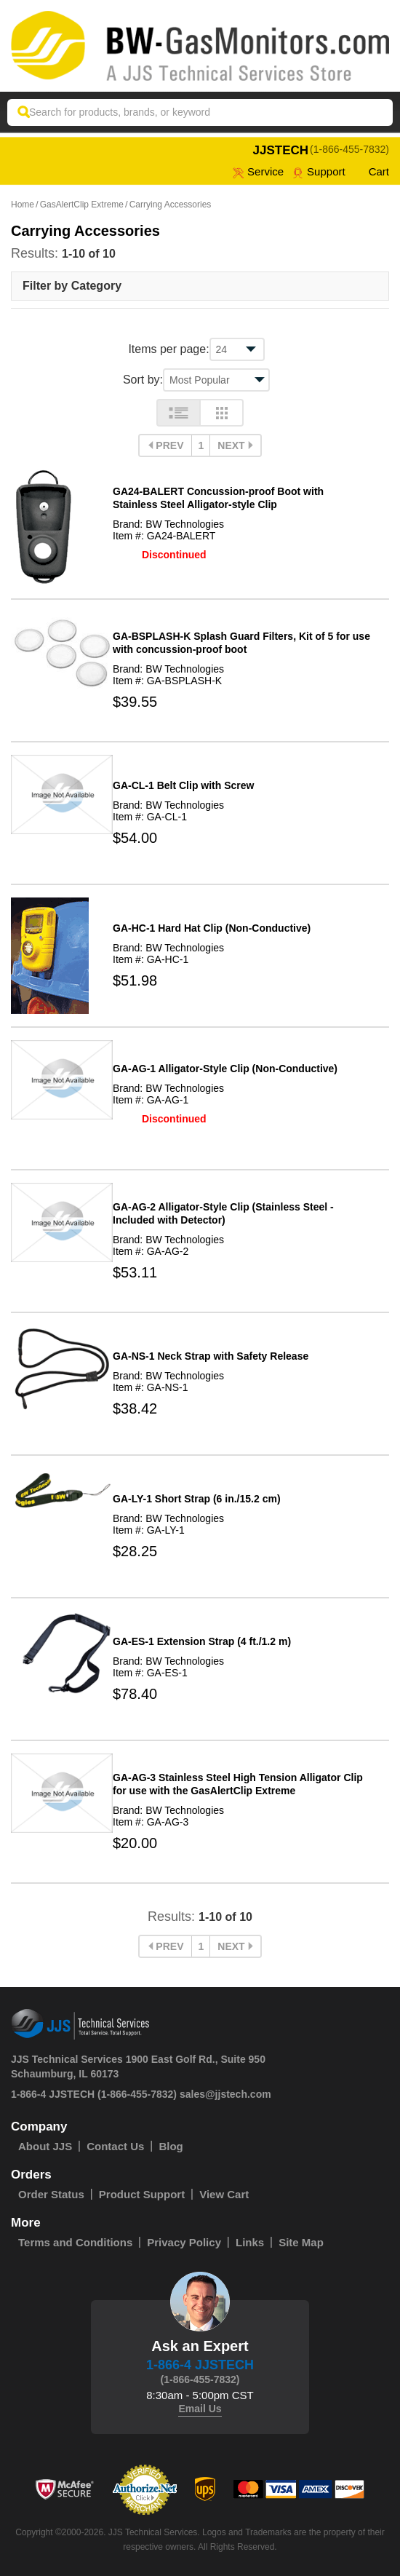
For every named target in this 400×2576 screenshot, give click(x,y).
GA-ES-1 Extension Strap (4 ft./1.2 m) (202, 1641)
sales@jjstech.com (225, 2094)
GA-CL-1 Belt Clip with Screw (183, 785)
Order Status (51, 2194)
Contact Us (115, 2146)
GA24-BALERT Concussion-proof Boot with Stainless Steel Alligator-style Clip (218, 498)
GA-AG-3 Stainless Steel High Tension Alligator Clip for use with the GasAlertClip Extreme (238, 1784)
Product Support (142, 2194)
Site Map (301, 2242)
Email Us (199, 2408)
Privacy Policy (184, 2242)
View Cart (224, 2194)
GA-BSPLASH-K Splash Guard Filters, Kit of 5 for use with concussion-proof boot (241, 642)
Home (22, 204)
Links (250, 2242)
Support (318, 171)
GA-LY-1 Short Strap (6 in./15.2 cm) (197, 1499)
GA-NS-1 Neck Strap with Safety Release (210, 1356)
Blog (171, 2146)
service (258, 171)
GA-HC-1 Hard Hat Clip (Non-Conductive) (212, 928)
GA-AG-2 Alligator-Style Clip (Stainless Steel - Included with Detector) (223, 1213)
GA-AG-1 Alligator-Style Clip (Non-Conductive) (225, 1068)
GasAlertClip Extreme (82, 204)
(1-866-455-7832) (349, 149)
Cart (371, 171)
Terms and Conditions (75, 2242)
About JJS (45, 2146)
